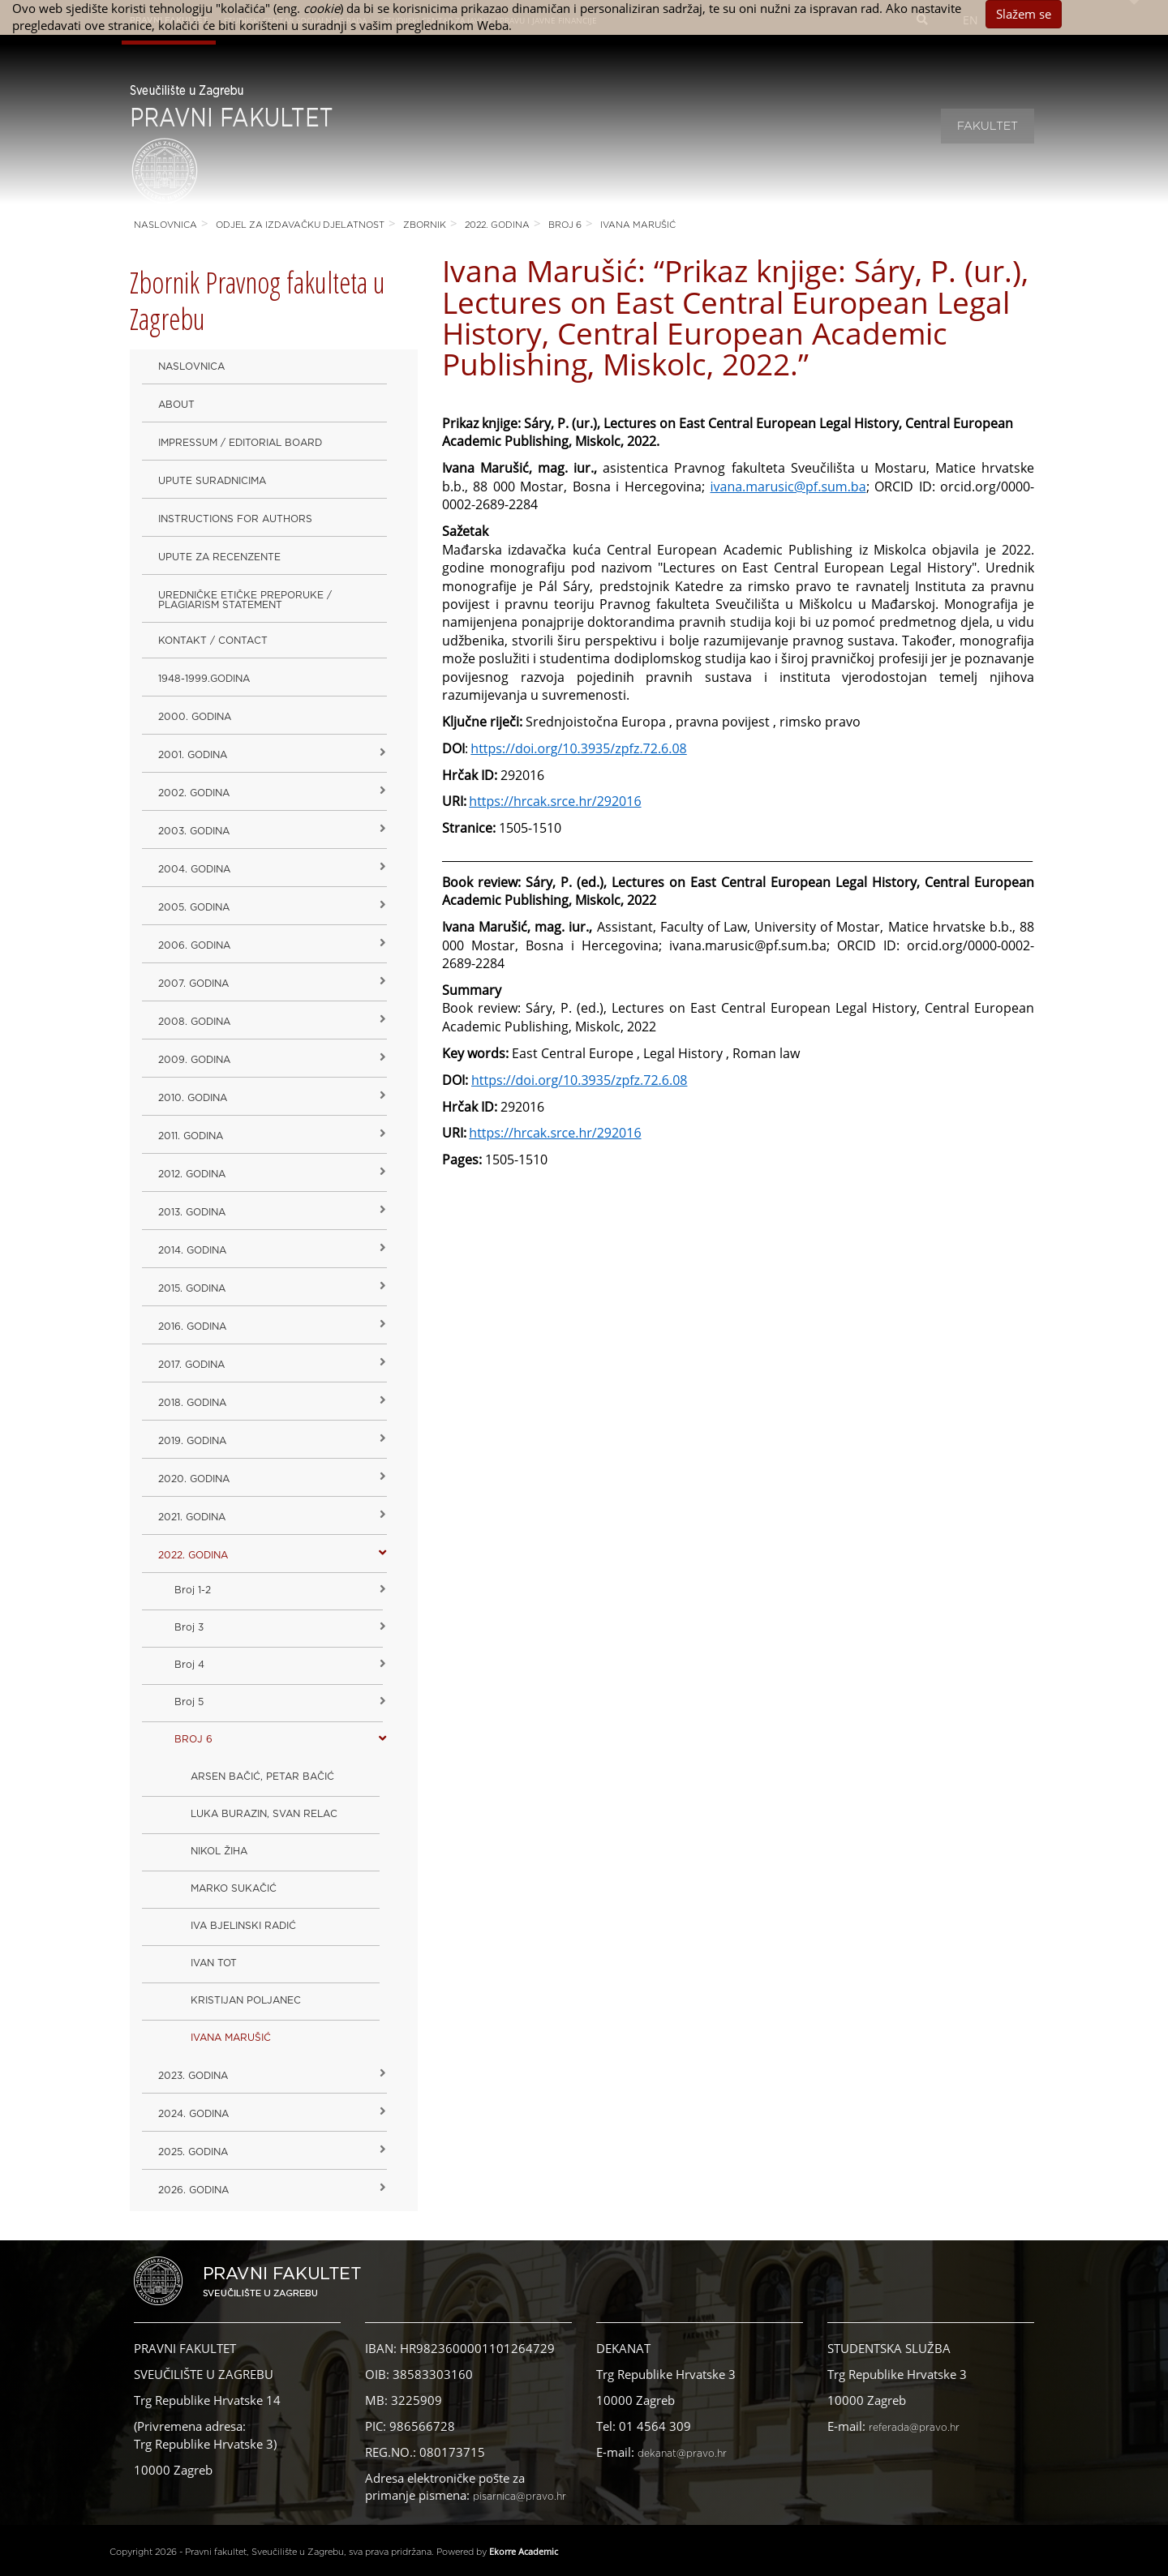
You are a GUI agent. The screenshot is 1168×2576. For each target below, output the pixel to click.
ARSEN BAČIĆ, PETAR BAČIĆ (262, 1776)
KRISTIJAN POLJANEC (246, 2000)
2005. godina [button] (194, 907)
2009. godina (194, 1060)
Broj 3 (189, 1627)
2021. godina (191, 1517)
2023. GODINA (193, 2076)
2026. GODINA (193, 2190)
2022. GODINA (497, 225)
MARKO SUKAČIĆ (234, 1888)
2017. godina (191, 1364)
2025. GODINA (193, 2152)
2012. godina (191, 1174)
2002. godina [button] (194, 793)
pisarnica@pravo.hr (519, 2496)
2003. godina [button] (194, 831)
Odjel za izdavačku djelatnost (300, 225)
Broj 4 (189, 1664)
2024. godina (193, 2114)
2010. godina (192, 1098)
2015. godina (191, 1288)
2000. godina (194, 717)
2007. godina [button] (193, 983)
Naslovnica (165, 225)
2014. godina (192, 1250)
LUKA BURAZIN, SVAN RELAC (264, 1814)
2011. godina (190, 1136)
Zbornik (424, 225)
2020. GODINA (194, 1479)
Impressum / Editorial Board (240, 443)
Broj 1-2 (192, 1590)
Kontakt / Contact (213, 640)
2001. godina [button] (192, 755)
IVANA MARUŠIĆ (638, 225)
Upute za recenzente (219, 557)
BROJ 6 (565, 225)
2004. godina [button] (194, 869)
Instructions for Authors (235, 519)
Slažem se (1023, 14)
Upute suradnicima (212, 481)
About (176, 404)
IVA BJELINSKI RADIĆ (243, 1926)
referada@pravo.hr (914, 2427)
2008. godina (194, 1022)
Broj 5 (189, 1702)
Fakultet (987, 126)
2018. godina (192, 1403)
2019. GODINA (192, 1441)
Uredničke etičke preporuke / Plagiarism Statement (245, 600)
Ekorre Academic (523, 2551)
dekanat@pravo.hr (682, 2453)
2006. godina (194, 945)
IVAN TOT (214, 1963)
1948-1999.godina (204, 679)
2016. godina (192, 1326)
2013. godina (191, 1212)
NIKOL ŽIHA (219, 1851)
